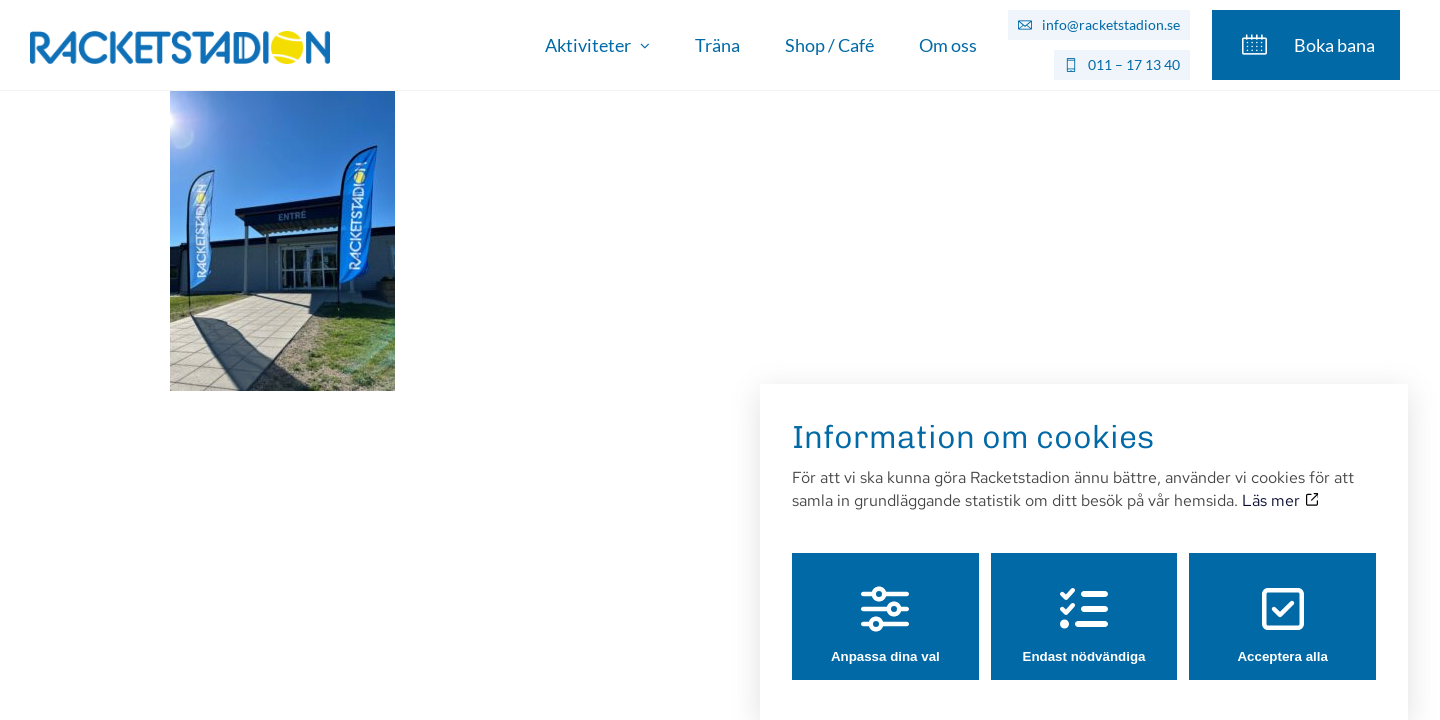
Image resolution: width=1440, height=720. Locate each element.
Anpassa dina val (885, 605)
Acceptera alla (1282, 605)
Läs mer (1280, 481)
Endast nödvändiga (1084, 605)
